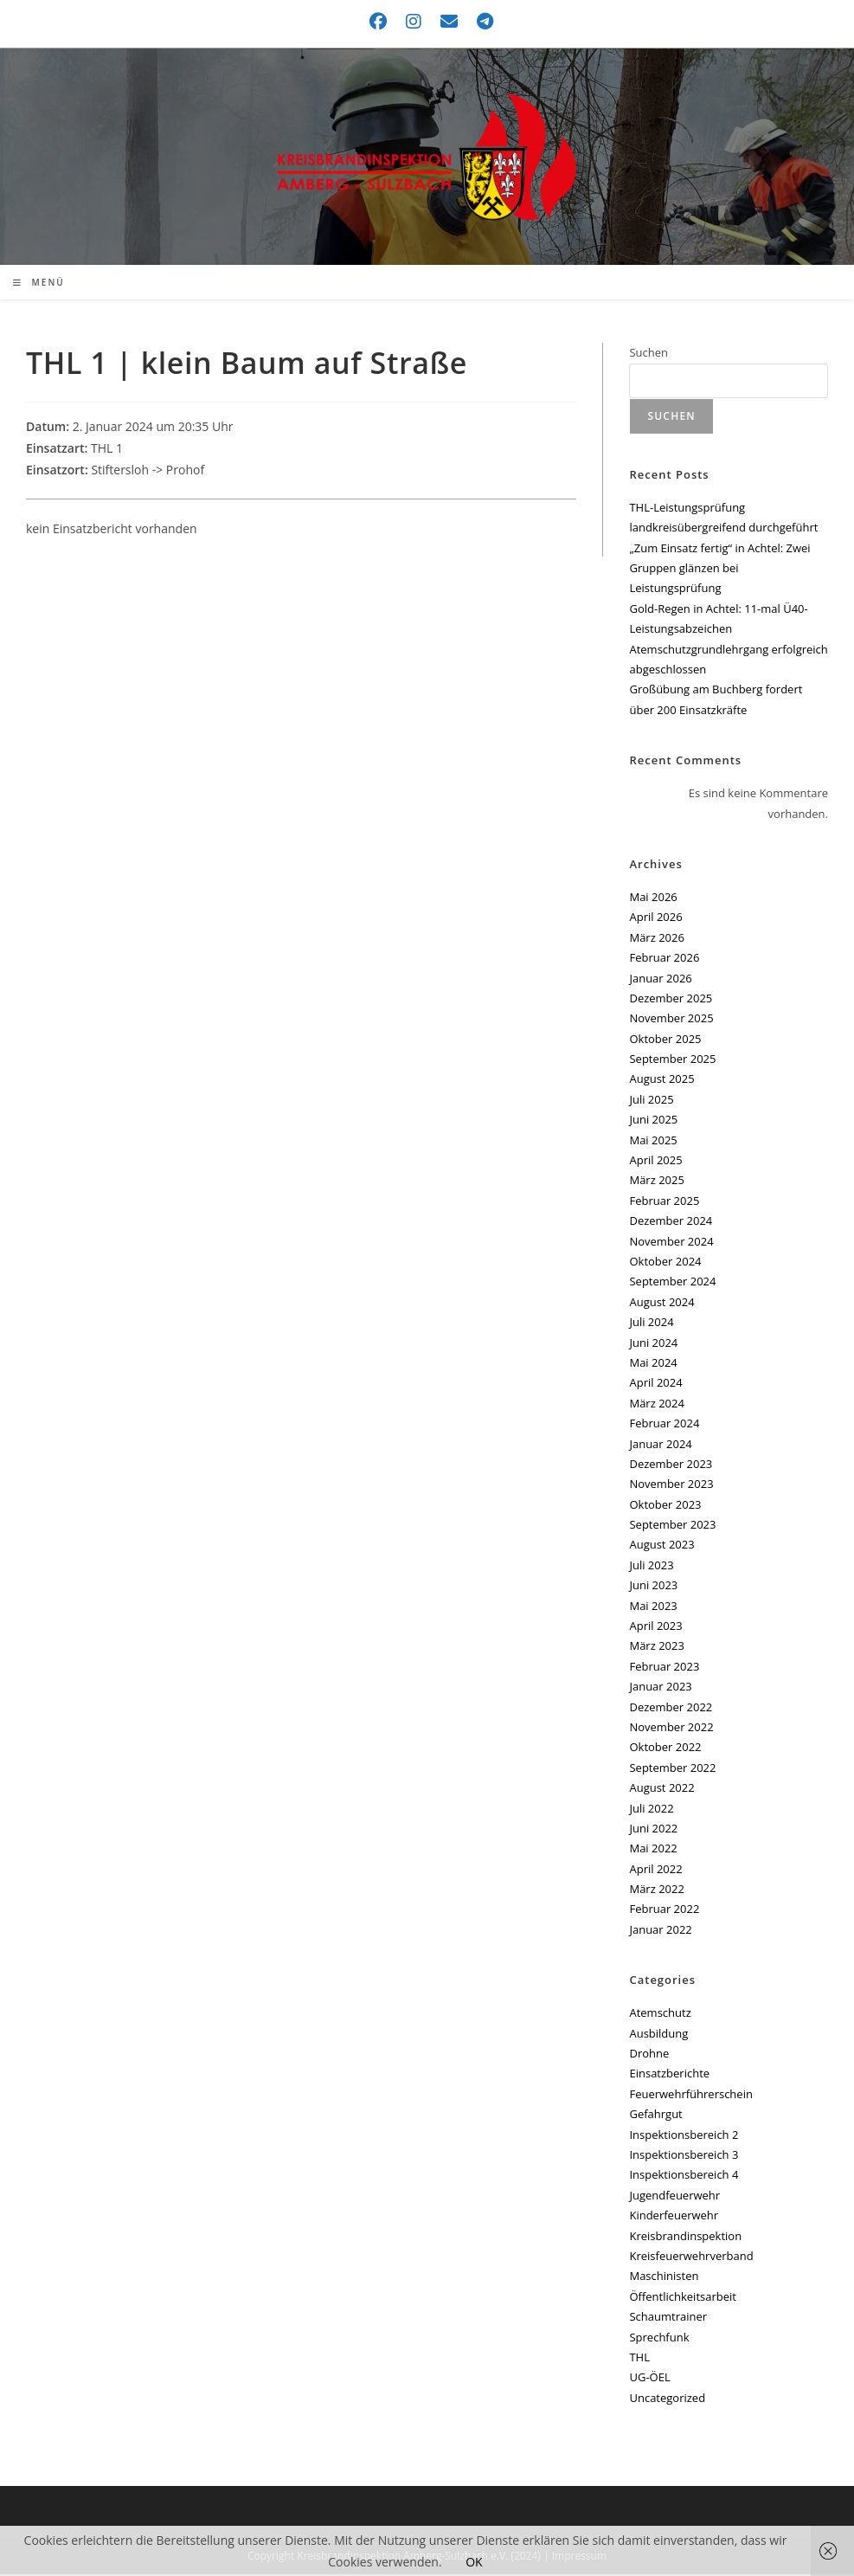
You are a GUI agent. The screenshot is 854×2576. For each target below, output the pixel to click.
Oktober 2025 (665, 1040)
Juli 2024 (651, 1323)
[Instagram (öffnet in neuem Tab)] (414, 21)
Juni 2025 (653, 1122)
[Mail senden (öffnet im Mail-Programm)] (450, 21)
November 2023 (671, 1486)
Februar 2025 (664, 1202)
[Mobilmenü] (39, 285)
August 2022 (661, 1789)
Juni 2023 (653, 1587)
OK (474, 2561)
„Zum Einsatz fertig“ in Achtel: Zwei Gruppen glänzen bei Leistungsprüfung (719, 570)
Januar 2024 (660, 1445)
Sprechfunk (659, 2339)
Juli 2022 (651, 1810)
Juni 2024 (653, 1344)
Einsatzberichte (669, 2075)
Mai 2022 (653, 1850)
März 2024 (656, 1405)
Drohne (649, 2055)
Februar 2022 (664, 1911)
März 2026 (656, 939)
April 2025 (655, 1161)
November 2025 (671, 1020)
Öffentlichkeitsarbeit (682, 2298)
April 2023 (655, 1627)
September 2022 (672, 1769)
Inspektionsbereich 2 (683, 2136)
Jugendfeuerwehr (674, 2197)
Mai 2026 (653, 898)
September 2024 (672, 1283)
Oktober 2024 (665, 1263)
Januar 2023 (660, 1689)
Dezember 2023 (670, 1465)
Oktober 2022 (665, 1749)
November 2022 (671, 1728)
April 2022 (655, 1870)
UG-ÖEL (649, 2379)
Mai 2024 (653, 1364)
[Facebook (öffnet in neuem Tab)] (379, 21)
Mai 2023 (653, 1607)
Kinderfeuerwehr (673, 2217)
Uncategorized (667, 2399)
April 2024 (655, 1385)
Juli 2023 (651, 1567)
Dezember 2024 (670, 1223)
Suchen (648, 355)
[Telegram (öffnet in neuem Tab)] (480, 21)
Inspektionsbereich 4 (683, 2177)
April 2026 (655, 919)
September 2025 (672, 1060)
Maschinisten (663, 2278)
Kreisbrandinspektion (685, 2237)
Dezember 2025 (670, 1000)
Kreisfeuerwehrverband (691, 2257)
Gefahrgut (655, 2116)
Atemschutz (659, 2015)
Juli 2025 (651, 1101)
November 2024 (671, 1243)
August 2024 (661, 1303)
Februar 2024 (664, 1425)
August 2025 (661, 1081)
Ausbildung (658, 2035)
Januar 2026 (660, 980)
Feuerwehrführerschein (690, 2095)
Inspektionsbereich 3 (683, 2156)
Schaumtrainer (668, 2318)
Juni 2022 (653, 1830)
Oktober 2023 (665, 1506)
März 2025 (656, 1182)
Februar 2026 (664, 959)
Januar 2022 (660, 1931)
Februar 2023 (664, 1668)
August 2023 (661, 1547)
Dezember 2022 (670, 1708)
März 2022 (656, 1890)
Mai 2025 (653, 1142)
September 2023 (672, 1526)
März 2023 (656, 1648)
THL (639, 2359)
